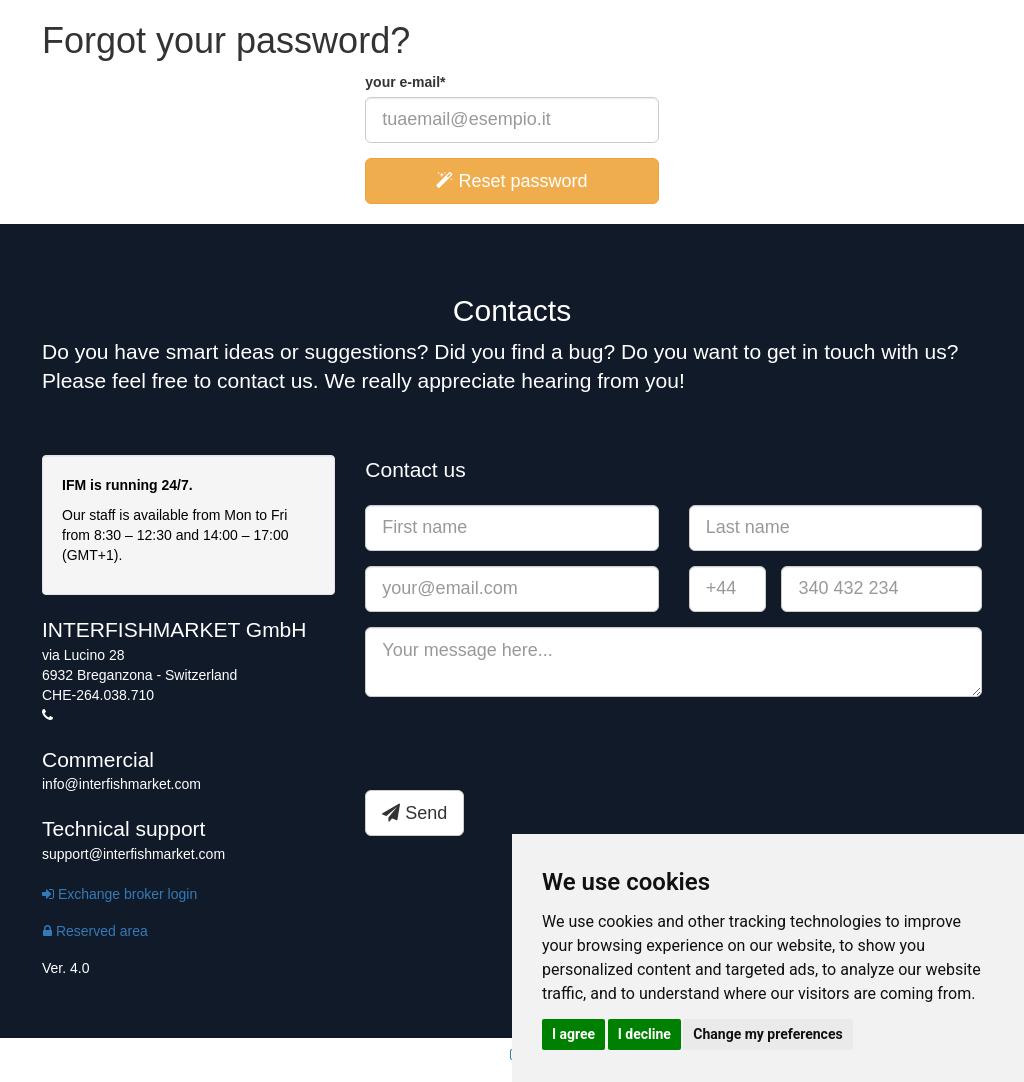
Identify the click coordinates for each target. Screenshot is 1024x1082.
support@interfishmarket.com (133, 854)
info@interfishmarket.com (121, 784)
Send (414, 813)
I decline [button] (644, 1034)
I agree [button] (573, 1034)
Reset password (511, 181)
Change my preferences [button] (767, 1034)
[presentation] (517, 751)
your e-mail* (405, 82)
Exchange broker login (119, 894)
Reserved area (95, 931)
